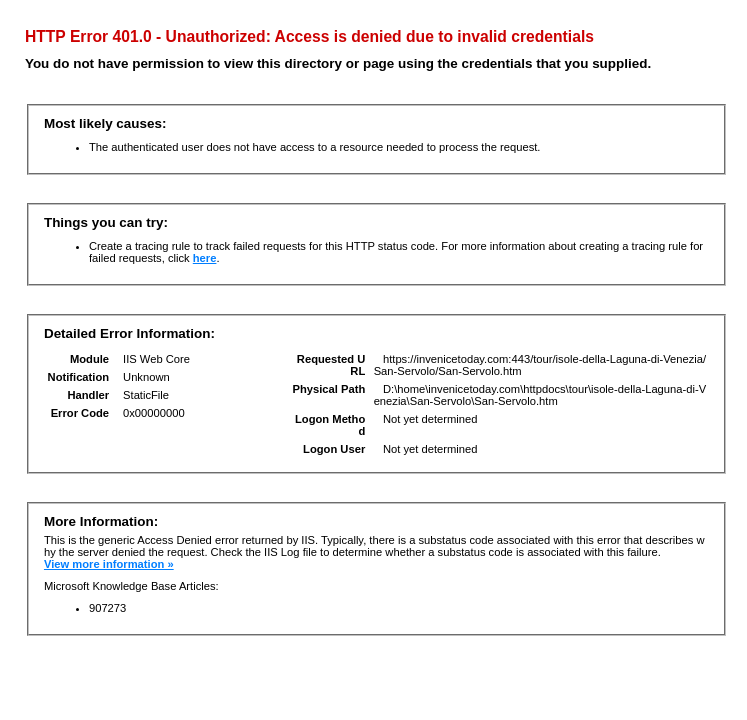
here (205, 258)
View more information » (109, 564)
